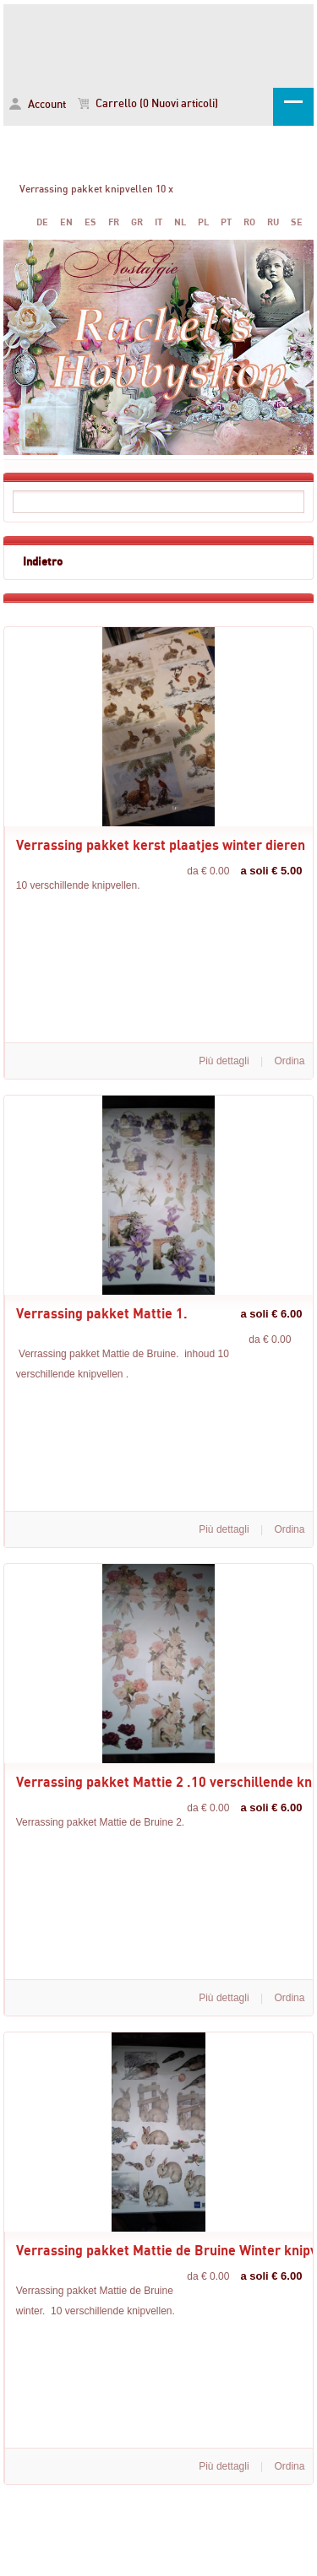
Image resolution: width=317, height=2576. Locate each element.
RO (249, 222)
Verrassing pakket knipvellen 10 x (96, 189)
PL (203, 222)
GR (137, 222)
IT (158, 222)
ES (90, 222)
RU (273, 222)
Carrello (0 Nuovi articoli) (148, 104)
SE (297, 222)
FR (113, 222)
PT (226, 222)
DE (42, 222)
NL (180, 222)
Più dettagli (224, 1061)
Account (37, 104)
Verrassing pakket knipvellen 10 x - (158, 43)
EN (66, 222)
